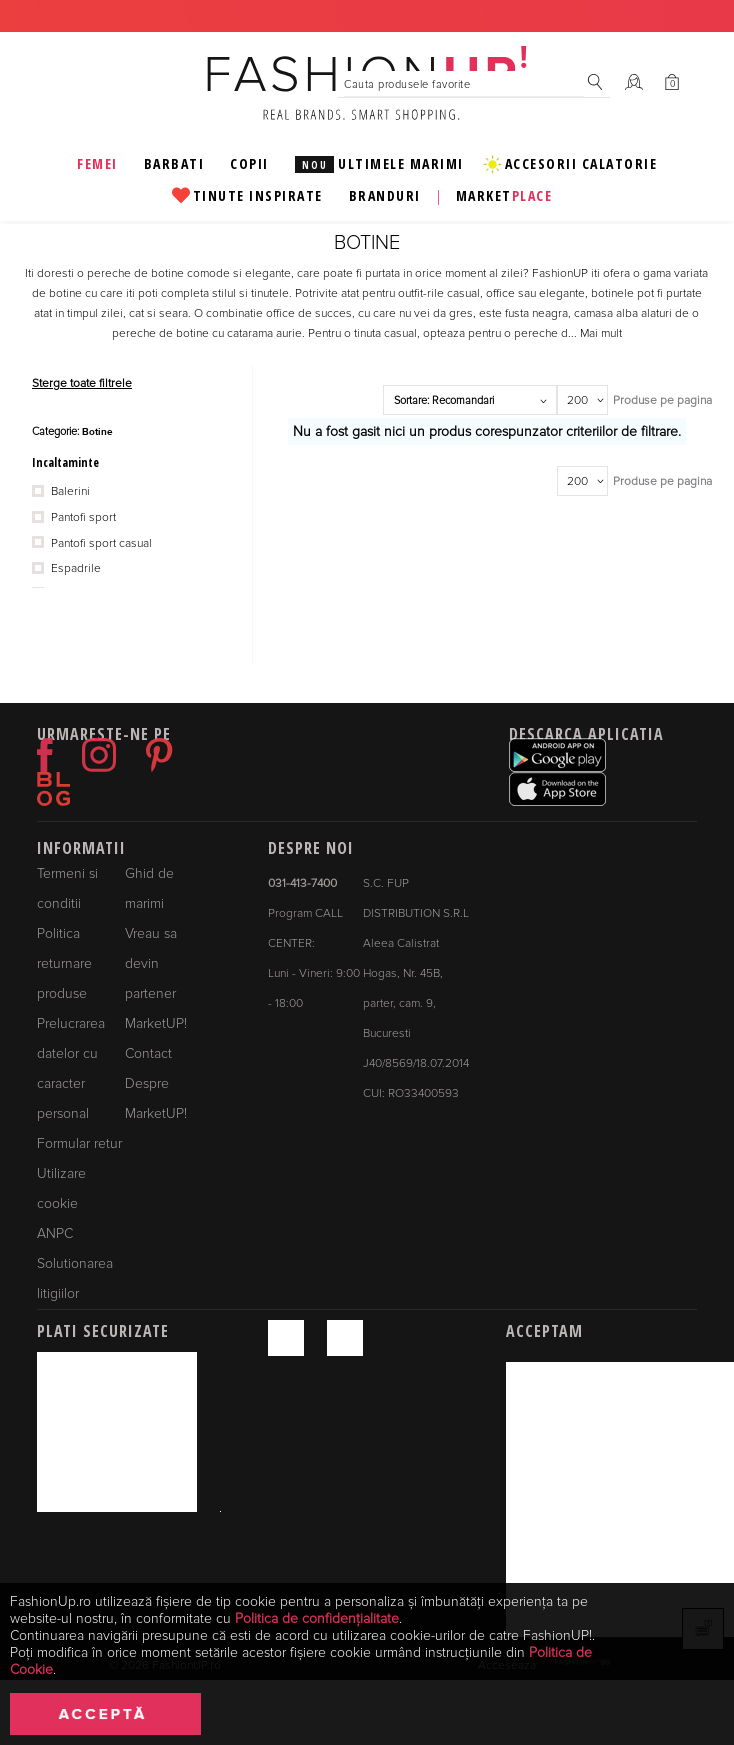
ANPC (55, 1233)
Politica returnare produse (64, 963)
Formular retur (79, 1143)
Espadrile (66, 569)
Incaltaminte (65, 462)
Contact (148, 1053)
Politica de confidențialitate (317, 1618)
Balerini (61, 492)
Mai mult (601, 333)
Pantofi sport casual (92, 544)
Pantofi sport (74, 518)
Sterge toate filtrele (82, 383)
